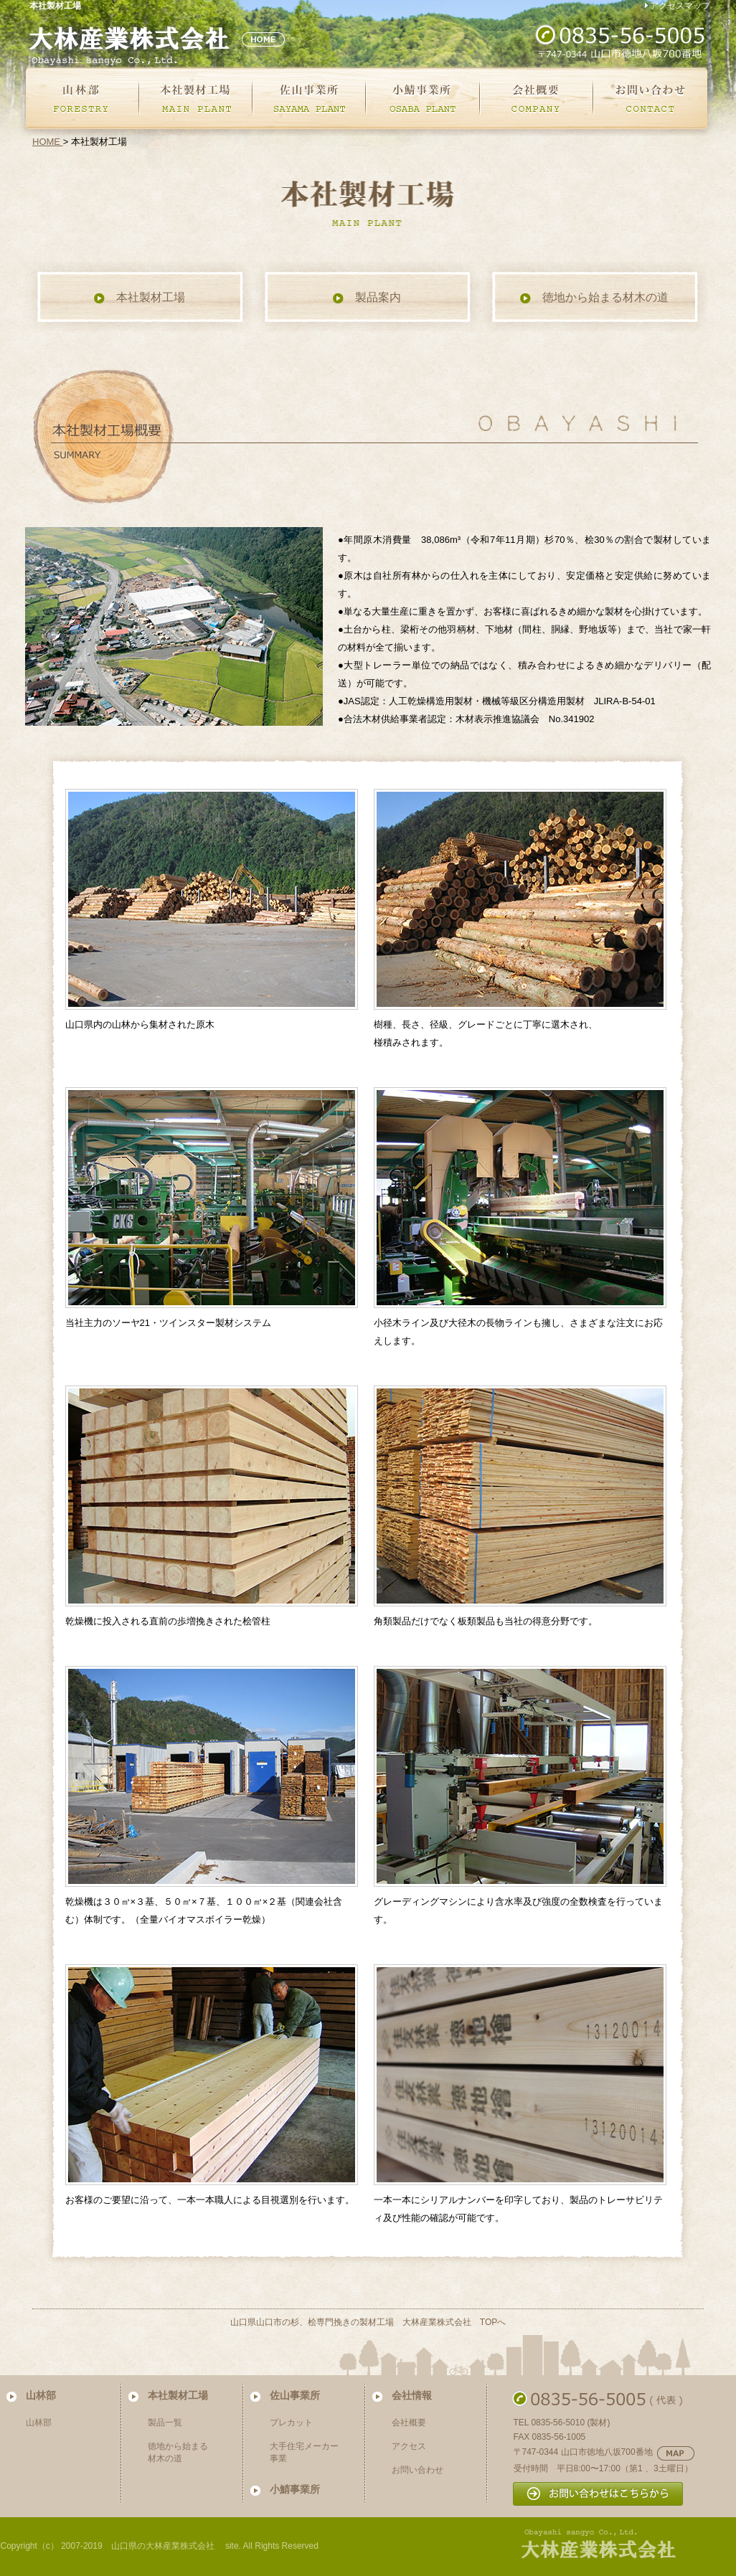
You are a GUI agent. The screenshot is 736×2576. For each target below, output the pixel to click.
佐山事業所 (295, 2395)
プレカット (291, 2423)
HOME (47, 141)
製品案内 (366, 297)
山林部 (41, 2395)
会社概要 (409, 2423)
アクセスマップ (680, 6)
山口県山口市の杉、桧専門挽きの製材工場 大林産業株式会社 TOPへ (368, 2322)
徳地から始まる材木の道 (594, 297)
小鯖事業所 (295, 2489)
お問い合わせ (417, 2470)
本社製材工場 (139, 297)
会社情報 (412, 2395)
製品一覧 (165, 2423)
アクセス (409, 2446)
